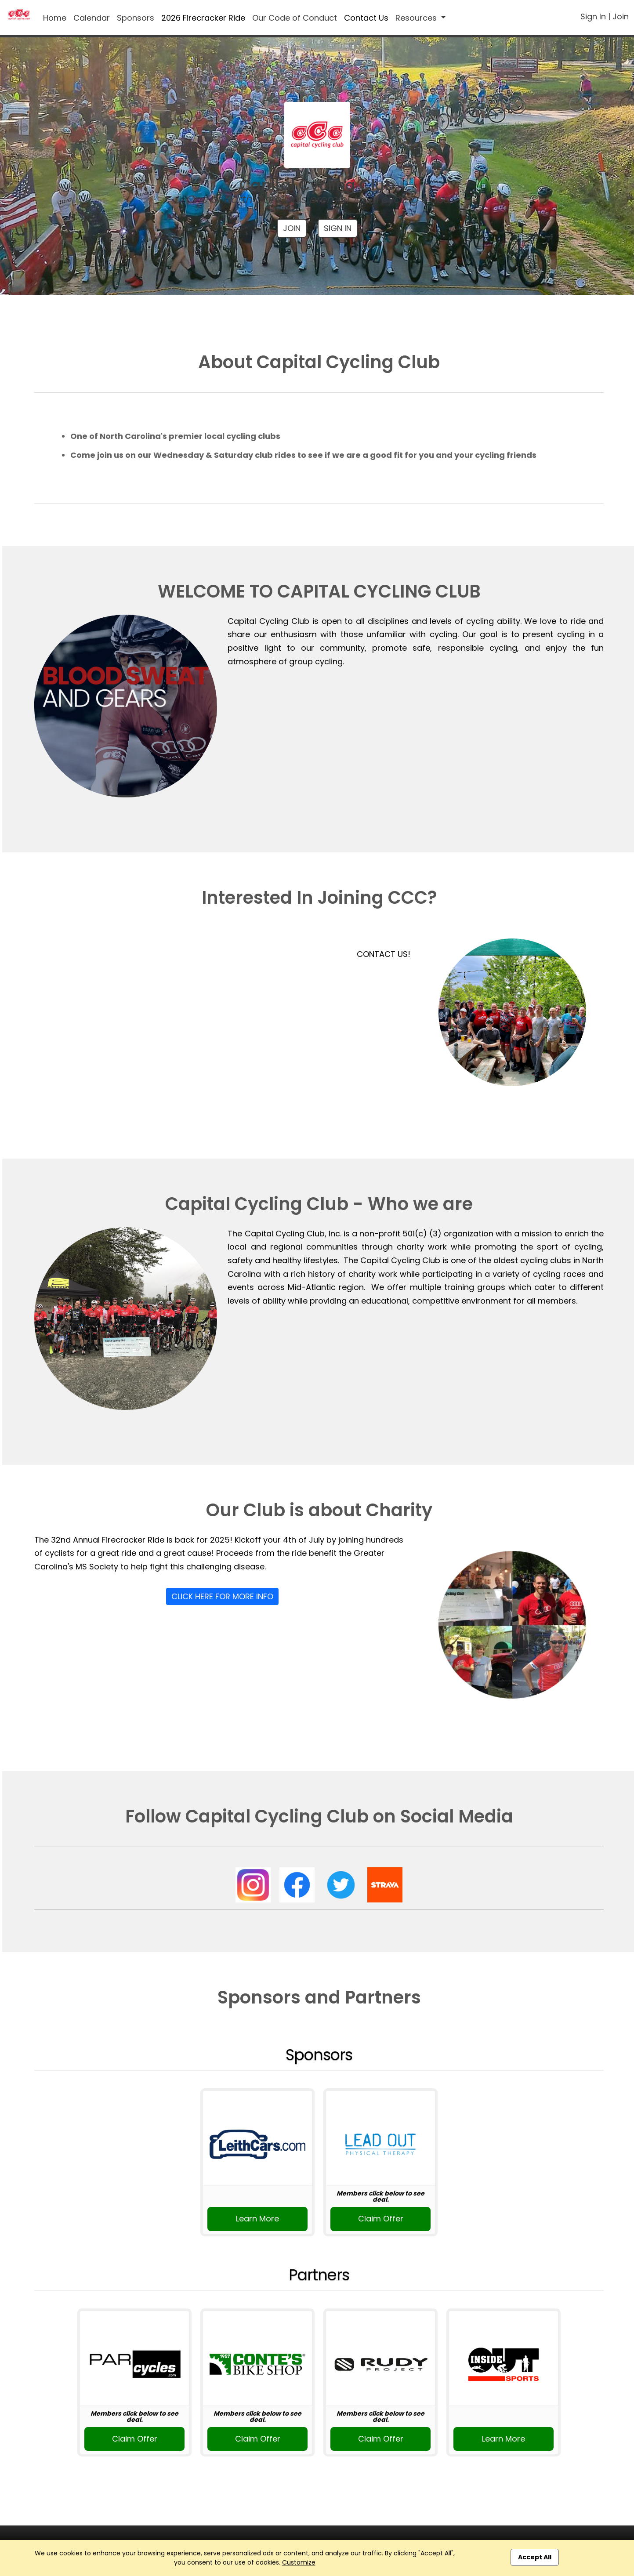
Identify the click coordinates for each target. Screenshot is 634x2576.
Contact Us (366, 17)
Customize (298, 2562)
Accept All (534, 2557)
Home (54, 17)
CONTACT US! (383, 954)
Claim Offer (380, 2218)
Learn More (257, 2218)
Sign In (593, 16)
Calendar (91, 17)
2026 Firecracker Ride (203, 17)
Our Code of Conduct (294, 17)
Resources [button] (417, 17)
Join (620, 16)
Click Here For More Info (222, 1596)
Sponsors (135, 17)
